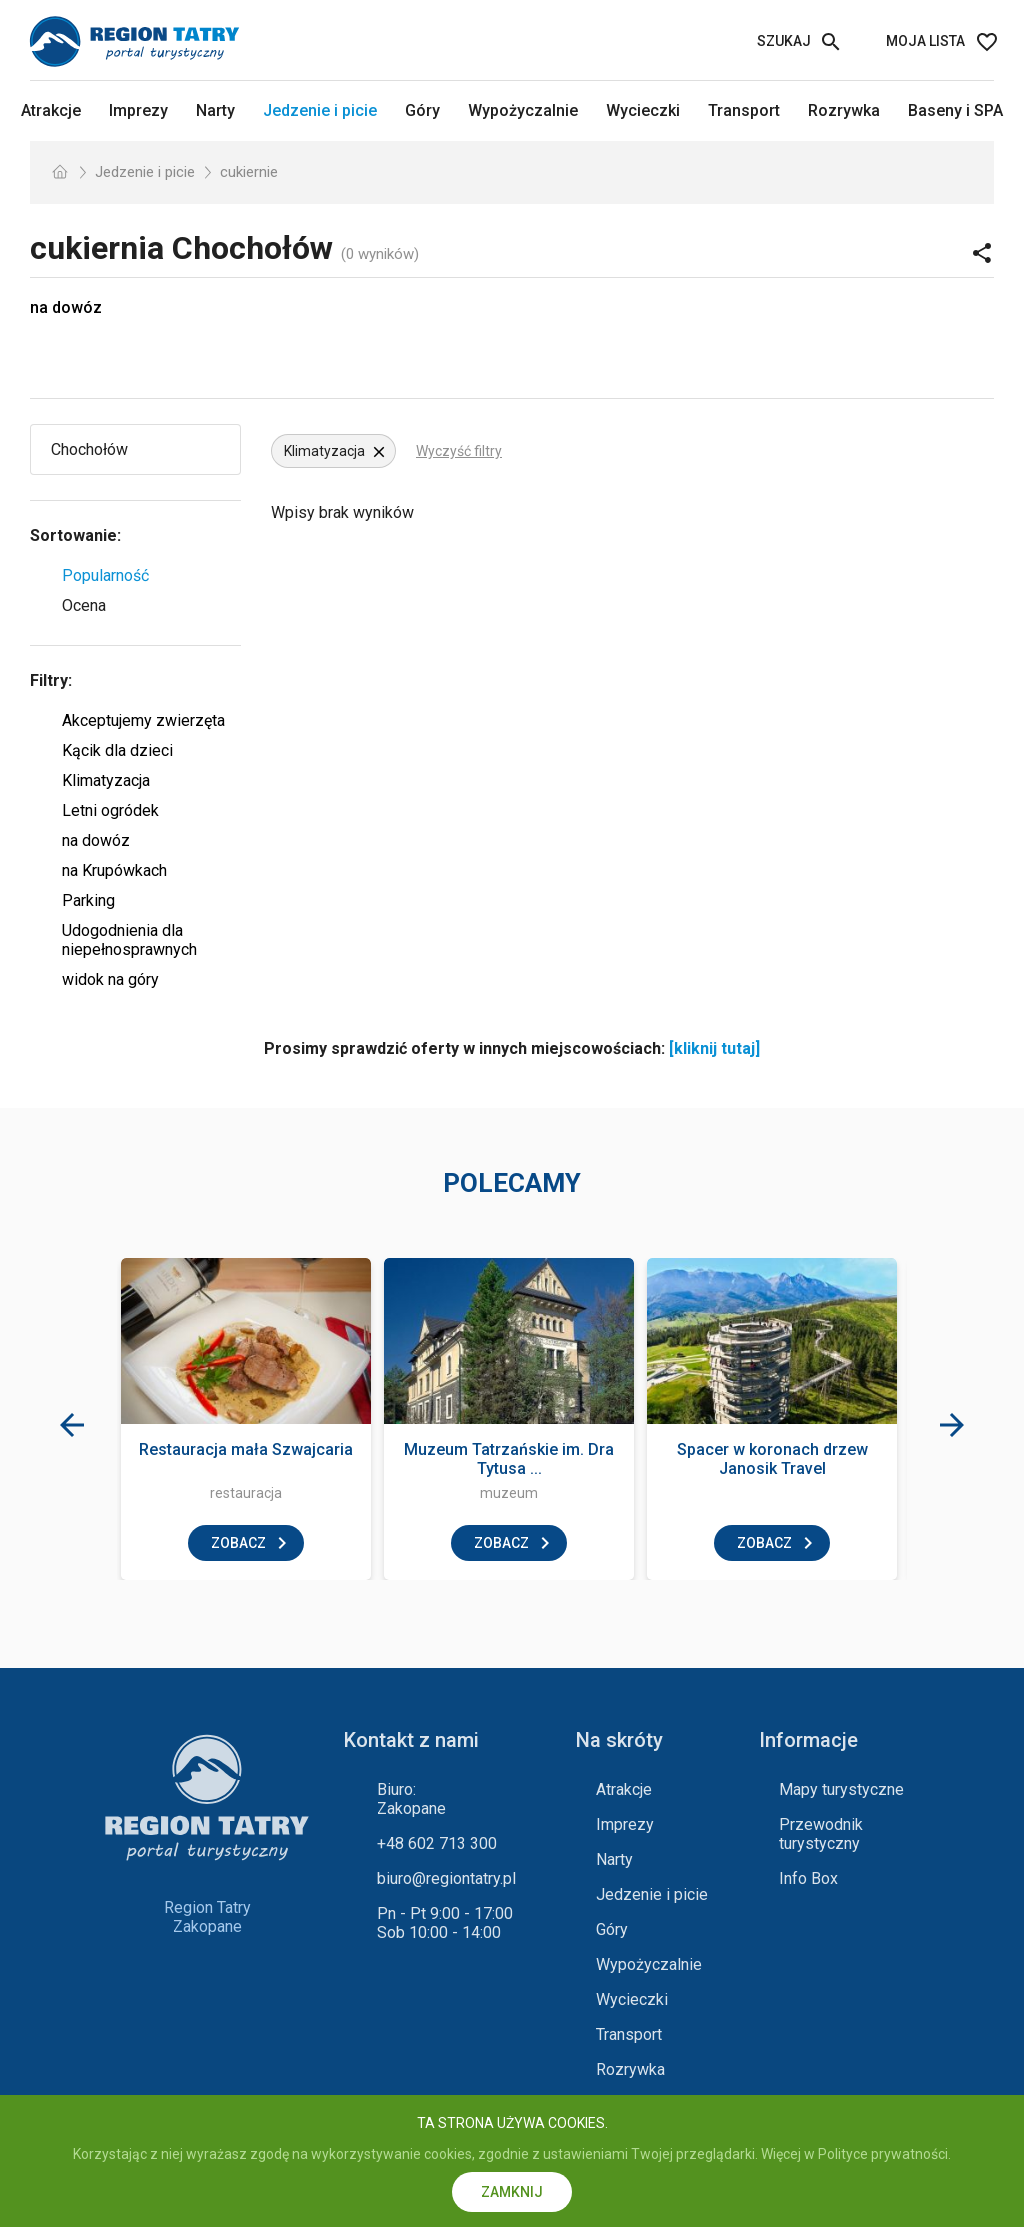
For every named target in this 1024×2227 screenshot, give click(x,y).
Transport (744, 110)
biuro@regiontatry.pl (446, 1878)
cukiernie (249, 172)
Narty (215, 110)
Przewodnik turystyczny (821, 1834)
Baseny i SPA (955, 110)
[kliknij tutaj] (714, 1048)
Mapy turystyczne (841, 1789)
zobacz (238, 1543)
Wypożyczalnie (523, 110)
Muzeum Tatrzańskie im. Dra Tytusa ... (509, 1459)
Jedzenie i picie (320, 110)
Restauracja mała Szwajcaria (246, 1449)
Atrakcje (51, 110)
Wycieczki (643, 110)
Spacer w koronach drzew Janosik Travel (772, 1459)
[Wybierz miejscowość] (142, 449)
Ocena (84, 605)
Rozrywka (844, 110)
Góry (422, 110)
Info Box (808, 1878)
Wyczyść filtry (459, 451)
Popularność (105, 575)
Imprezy (138, 110)
